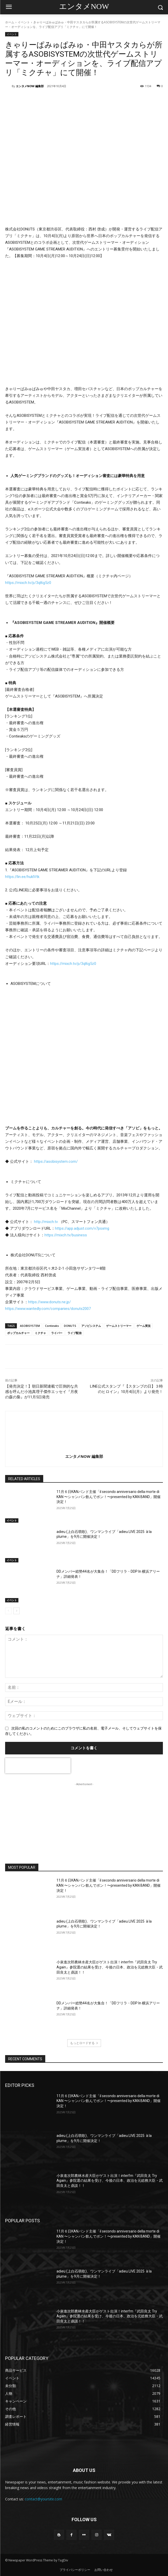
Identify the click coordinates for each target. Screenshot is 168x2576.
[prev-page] (8, 1611)
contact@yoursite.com (43, 2499)
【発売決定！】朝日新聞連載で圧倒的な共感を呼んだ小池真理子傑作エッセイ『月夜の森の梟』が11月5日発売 (41, 1391)
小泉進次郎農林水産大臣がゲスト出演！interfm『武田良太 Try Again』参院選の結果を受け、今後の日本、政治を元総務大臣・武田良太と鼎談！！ (110, 1967)
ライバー (56, 1333)
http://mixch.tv (46, 1221)
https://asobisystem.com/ (56, 1161)
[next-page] (16, 1611)
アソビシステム (91, 1326)
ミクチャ (40, 1333)
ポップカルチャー (18, 1333)
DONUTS (70, 1326)
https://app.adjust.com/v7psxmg (82, 1228)
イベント (24, 22)
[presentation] (38, 1765)
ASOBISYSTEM (30, 1326)
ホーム (9, 22)
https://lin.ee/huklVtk (22, 876)
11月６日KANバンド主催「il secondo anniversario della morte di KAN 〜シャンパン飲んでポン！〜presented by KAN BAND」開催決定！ (109, 1497)
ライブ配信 (75, 1333)
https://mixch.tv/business (65, 1235)
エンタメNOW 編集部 (30, 86)
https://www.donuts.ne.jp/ (49, 1302)
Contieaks (52, 1326)
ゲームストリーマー (118, 1326)
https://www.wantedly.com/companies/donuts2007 (48, 1308)
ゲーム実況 (144, 1326)
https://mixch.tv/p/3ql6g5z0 (28, 582)
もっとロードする (84, 2043)
